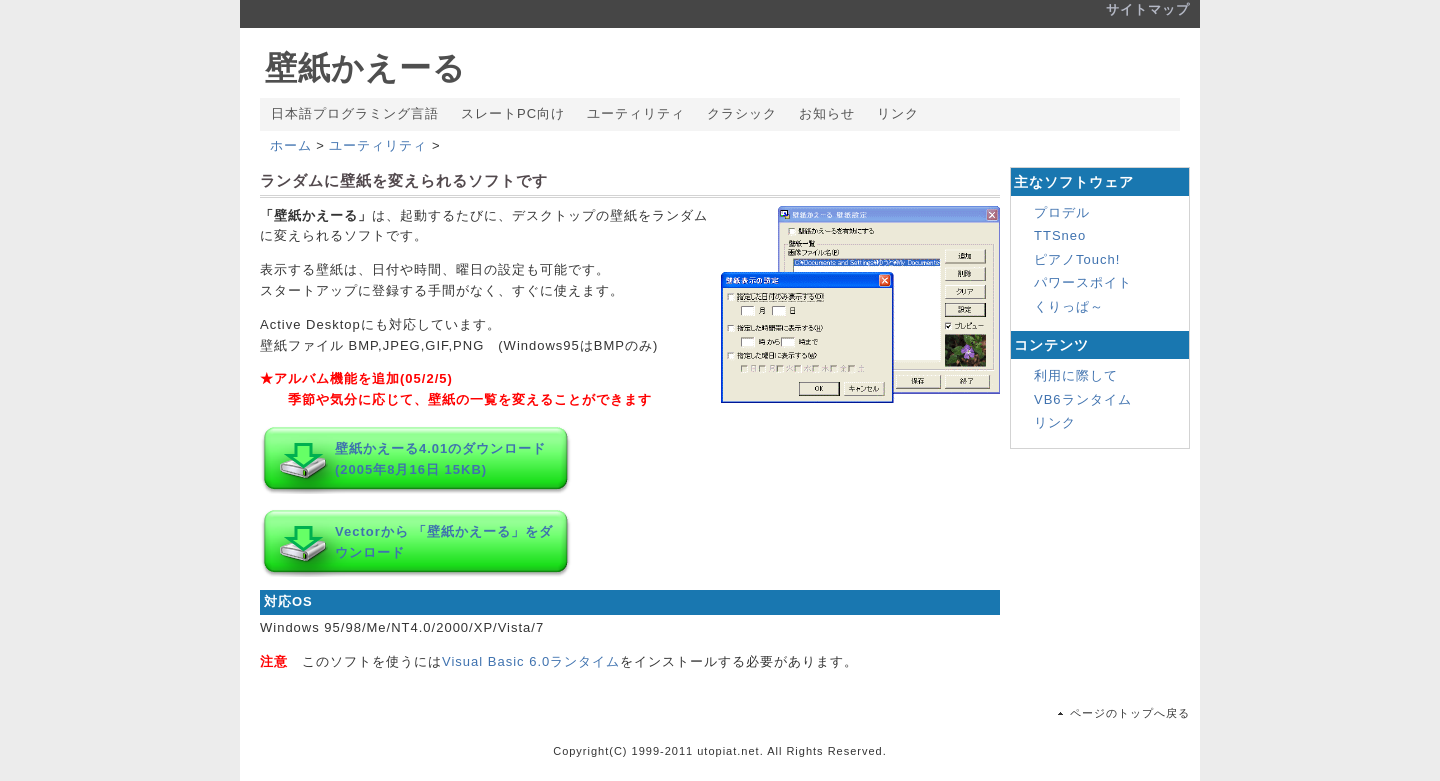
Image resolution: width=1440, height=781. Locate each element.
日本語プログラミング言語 (355, 113)
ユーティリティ (636, 113)
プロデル (1062, 212)
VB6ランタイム (1083, 399)
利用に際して (1076, 375)
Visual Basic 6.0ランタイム (531, 661)
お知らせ (827, 113)
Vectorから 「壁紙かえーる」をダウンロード (444, 542)
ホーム (291, 145)
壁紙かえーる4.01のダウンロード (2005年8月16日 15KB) (440, 459)
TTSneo (1060, 235)
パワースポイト (1083, 282)
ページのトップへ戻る (1130, 713)
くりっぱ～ (1069, 306)
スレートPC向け (513, 113)
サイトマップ (1148, 9)
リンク (898, 113)
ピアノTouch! (1077, 259)
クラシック (742, 113)
